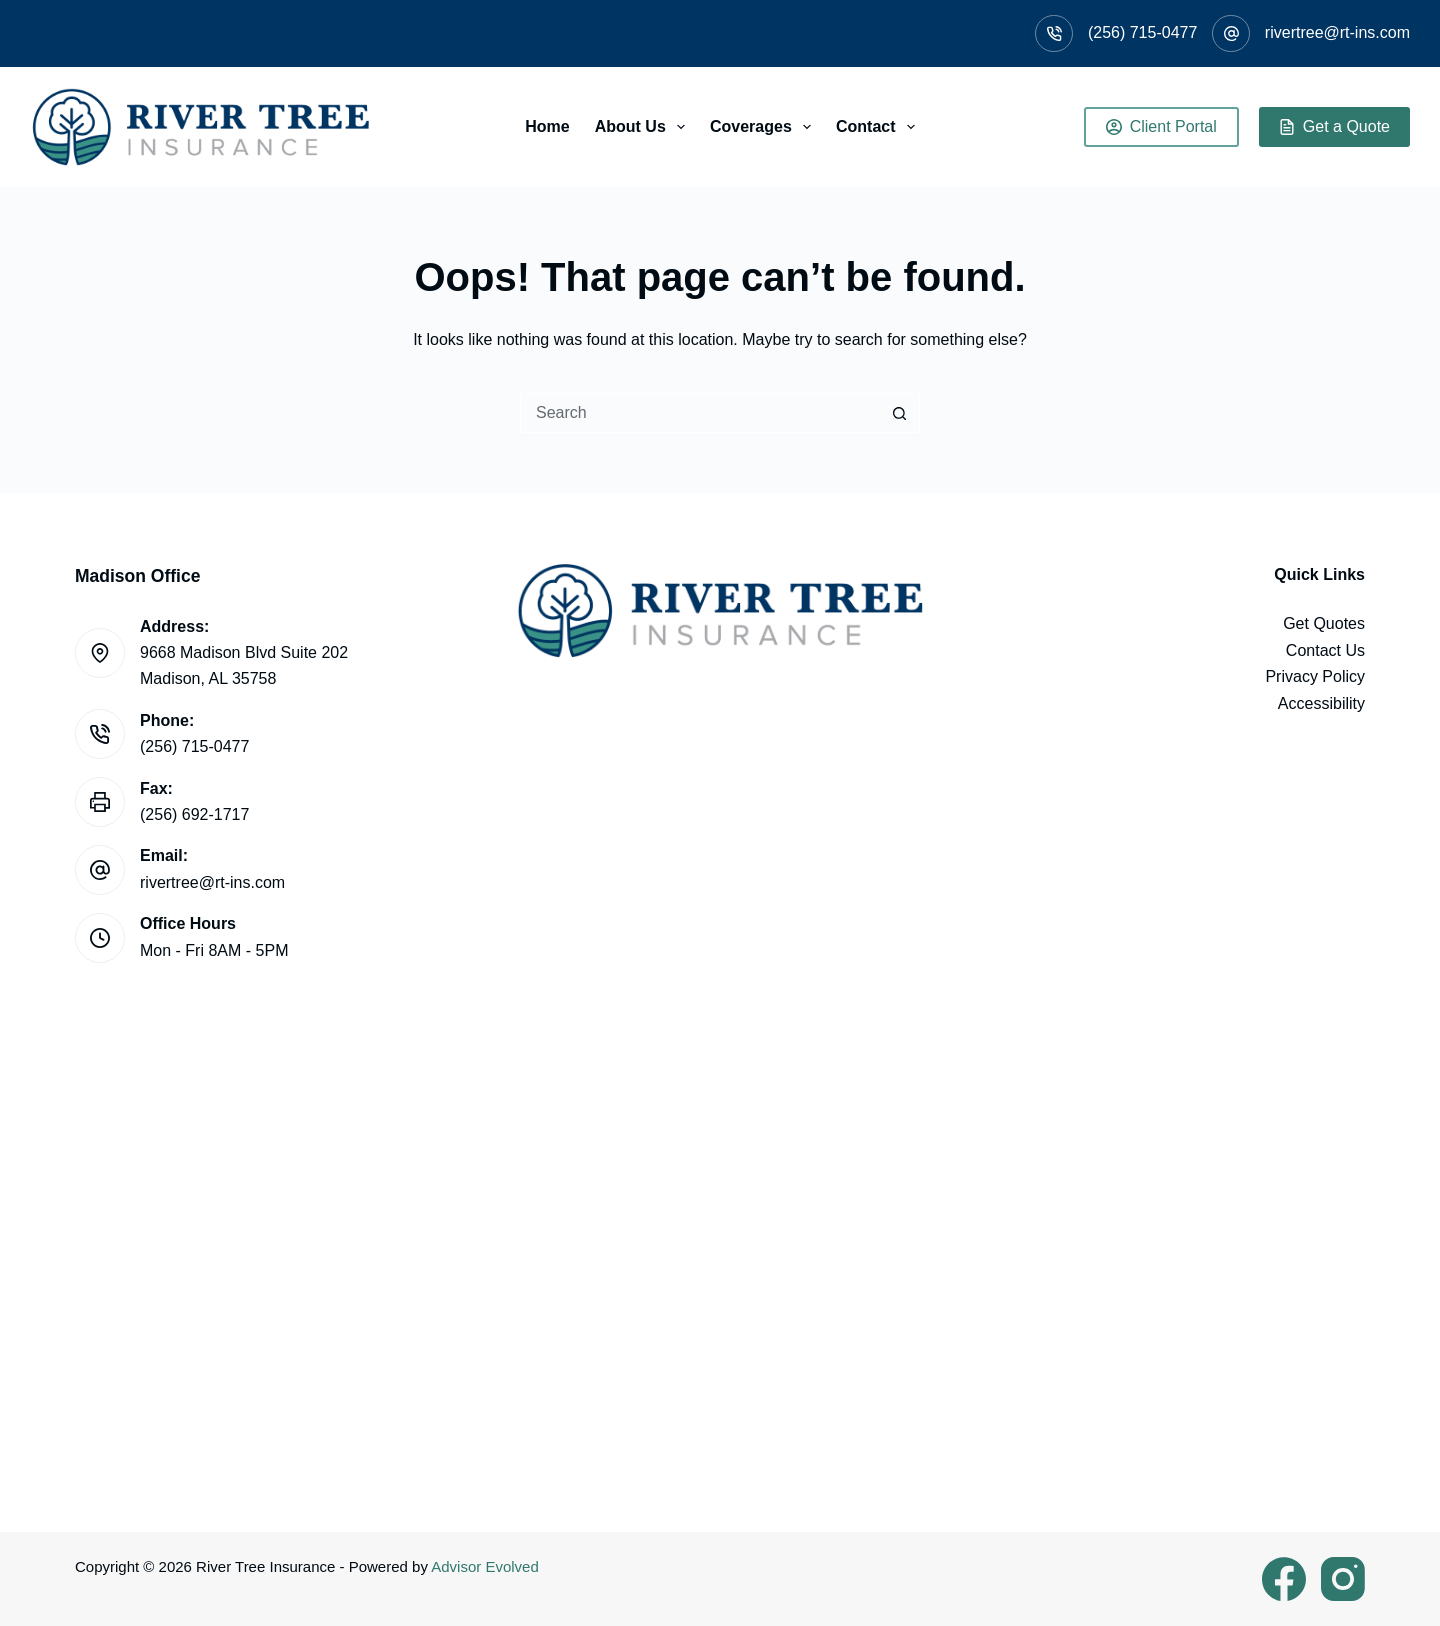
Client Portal (1161, 126)
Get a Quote (1334, 126)
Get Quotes (1324, 623)
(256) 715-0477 (1142, 32)
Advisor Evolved (485, 1566)
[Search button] (900, 413)
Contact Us (1325, 650)
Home (547, 126)
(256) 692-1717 (194, 814)
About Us (644, 127)
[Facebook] (1284, 1579)
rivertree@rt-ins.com (1337, 32)
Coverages (764, 127)
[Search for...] (700, 413)
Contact (879, 127)
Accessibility (1321, 703)
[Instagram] (1343, 1579)
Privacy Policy (1315, 676)
